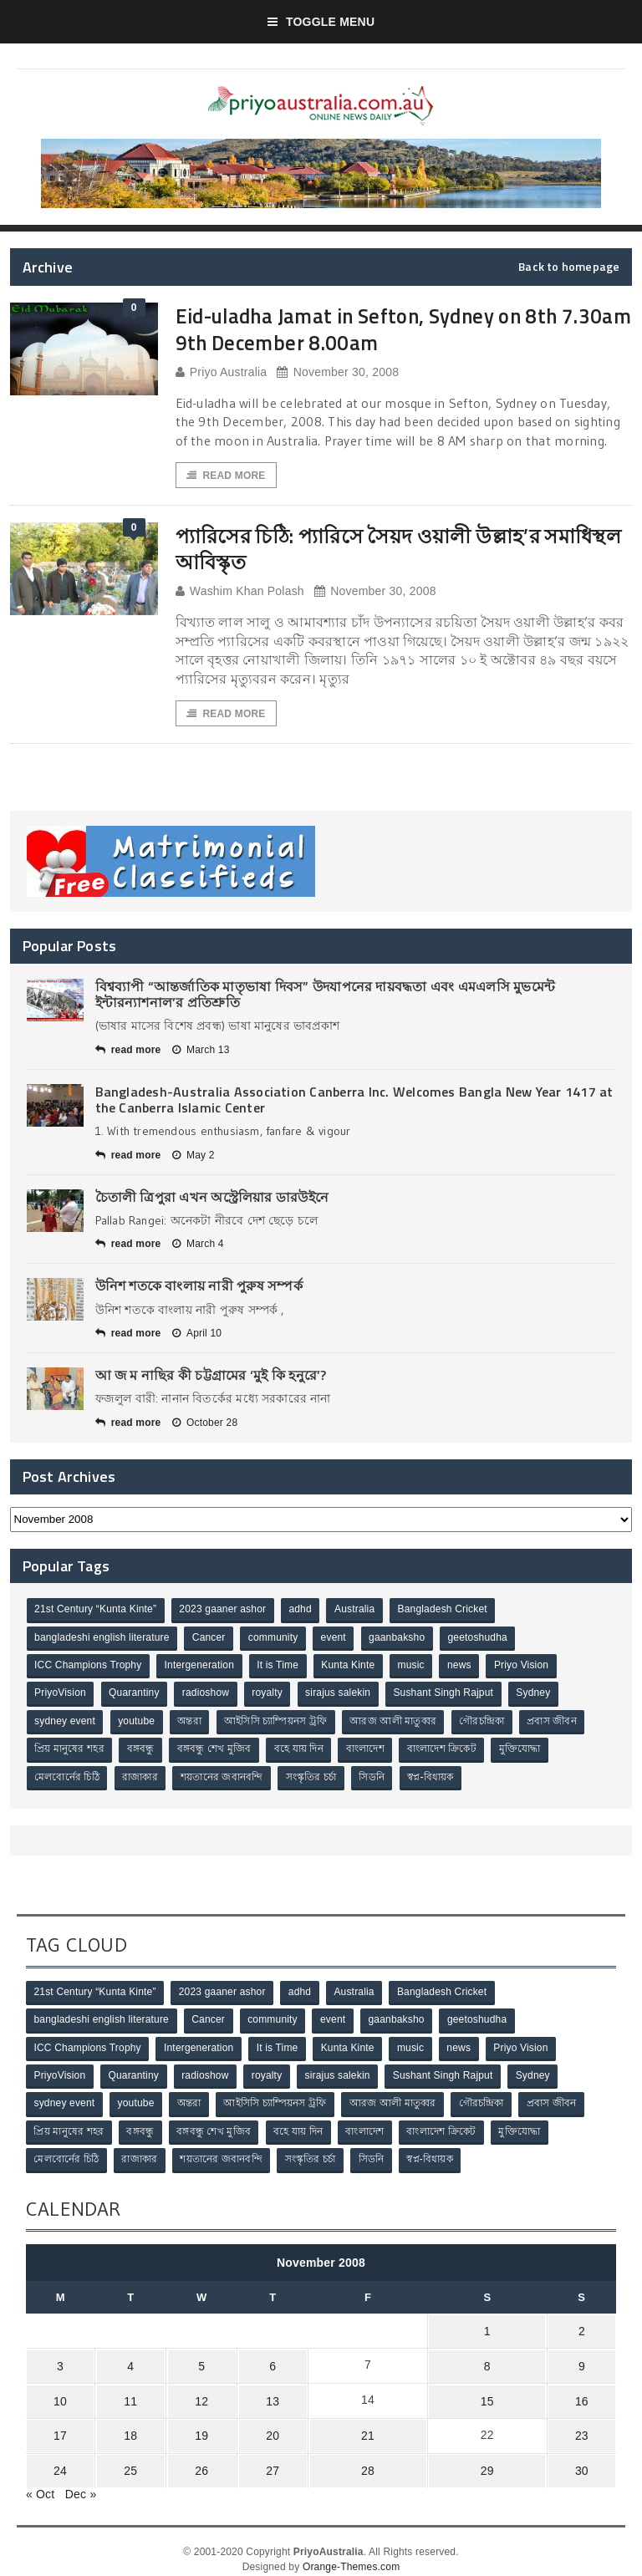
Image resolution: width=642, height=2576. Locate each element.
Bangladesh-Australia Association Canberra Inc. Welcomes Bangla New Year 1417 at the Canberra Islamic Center (354, 1101)
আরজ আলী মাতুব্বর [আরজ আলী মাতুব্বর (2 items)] (396, 1722)
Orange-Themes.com (351, 2552)
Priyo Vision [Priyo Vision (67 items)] (526, 1666)
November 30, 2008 (338, 372)
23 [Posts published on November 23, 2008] (583, 2424)
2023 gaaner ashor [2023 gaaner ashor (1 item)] (224, 1611)
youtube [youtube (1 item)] (138, 1722)
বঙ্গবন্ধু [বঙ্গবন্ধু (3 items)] (141, 1749)
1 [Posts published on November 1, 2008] (486, 2327)
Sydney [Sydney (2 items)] (538, 1694)
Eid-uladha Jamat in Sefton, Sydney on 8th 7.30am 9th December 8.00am (381, 328)
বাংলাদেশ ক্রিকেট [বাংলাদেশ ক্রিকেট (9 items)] (446, 1749)
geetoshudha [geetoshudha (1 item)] (481, 1639)
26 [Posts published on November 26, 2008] (191, 2457)
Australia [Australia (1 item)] (357, 1611)
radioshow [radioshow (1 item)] (207, 1694)
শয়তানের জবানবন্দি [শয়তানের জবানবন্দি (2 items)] (223, 1777)
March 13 (201, 1051)
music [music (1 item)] (414, 1666)
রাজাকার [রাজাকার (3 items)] (141, 1777)
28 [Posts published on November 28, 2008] (356, 2457)
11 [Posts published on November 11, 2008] (124, 2392)
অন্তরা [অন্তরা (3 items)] (192, 1722)
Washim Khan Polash (240, 592)
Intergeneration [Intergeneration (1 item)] (200, 1666)
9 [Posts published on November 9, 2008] (583, 2359)
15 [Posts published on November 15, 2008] (486, 2392)
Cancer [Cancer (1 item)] (210, 1639)
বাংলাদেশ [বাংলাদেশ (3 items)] (368, 1749)
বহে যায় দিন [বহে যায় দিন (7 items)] (301, 1749)
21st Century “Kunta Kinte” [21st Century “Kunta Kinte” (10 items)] (96, 1611)
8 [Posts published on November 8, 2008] (486, 2359)
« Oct (40, 2479)
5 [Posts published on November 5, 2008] (191, 2359)
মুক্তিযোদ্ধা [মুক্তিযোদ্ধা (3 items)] (525, 1749)
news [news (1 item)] (463, 1666)
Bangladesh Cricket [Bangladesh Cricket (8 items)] (446, 1611)
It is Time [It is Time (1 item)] (280, 1666)
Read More (226, 475)
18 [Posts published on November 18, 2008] (124, 2424)
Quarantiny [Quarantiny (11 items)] (135, 1694)
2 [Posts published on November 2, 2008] (583, 2327)
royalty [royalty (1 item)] (269, 1694)
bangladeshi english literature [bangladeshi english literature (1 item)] (103, 1639)
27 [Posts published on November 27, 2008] (258, 2457)
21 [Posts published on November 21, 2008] (356, 2424)
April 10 (197, 1335)
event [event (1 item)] (336, 1639)
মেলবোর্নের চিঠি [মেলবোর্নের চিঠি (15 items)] (67, 1777)
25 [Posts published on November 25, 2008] (124, 2457)
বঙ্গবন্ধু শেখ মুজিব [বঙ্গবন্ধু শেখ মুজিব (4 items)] (216, 1749)
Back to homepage (568, 266)
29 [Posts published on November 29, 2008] (486, 2457)
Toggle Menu (321, 21)
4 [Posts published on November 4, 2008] (124, 2359)
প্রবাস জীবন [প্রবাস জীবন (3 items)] (557, 1722)
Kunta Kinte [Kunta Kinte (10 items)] (350, 1666)
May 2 (193, 1156)
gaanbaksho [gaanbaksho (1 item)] (400, 1639)
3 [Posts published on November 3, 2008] (58, 2359)
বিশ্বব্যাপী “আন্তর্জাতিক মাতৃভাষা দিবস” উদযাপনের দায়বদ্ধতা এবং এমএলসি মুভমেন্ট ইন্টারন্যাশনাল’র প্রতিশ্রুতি (325, 996)
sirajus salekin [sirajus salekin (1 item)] (341, 1694)
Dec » (81, 2479)
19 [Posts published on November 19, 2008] (191, 2424)
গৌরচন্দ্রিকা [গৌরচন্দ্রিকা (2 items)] (485, 1722)
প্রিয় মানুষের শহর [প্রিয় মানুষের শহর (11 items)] (70, 1749)
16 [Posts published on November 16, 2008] (583, 2392)
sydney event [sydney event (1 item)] (65, 1722)
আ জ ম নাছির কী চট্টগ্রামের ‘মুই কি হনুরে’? (211, 1377)
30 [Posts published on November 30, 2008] (583, 2457)
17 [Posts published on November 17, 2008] (58, 2424)
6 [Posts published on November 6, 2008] (258, 2359)
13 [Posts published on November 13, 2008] (258, 2392)
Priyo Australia (222, 372)
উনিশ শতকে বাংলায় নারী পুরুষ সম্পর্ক (199, 1287)
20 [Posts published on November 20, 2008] (258, 2424)
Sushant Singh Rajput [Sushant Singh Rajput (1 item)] (447, 1694)
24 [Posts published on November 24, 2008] (58, 2457)
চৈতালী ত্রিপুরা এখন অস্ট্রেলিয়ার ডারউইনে (212, 1198)
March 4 (198, 1245)
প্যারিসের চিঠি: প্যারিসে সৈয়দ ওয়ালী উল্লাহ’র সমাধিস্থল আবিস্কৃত (373, 549)
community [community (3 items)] (275, 1639)
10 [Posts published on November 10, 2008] (58, 2392)
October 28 (204, 1424)
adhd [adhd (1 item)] (302, 1611)
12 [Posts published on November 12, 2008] (191, 2392)
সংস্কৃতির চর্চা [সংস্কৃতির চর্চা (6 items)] (313, 1777)
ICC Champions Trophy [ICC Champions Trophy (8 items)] (88, 1666)
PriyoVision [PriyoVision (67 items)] (61, 1694)
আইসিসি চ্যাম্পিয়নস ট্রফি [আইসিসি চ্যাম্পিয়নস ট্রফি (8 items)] (278, 1722)
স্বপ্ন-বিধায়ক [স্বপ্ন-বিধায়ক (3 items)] (434, 1777)
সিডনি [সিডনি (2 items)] (375, 1777)
